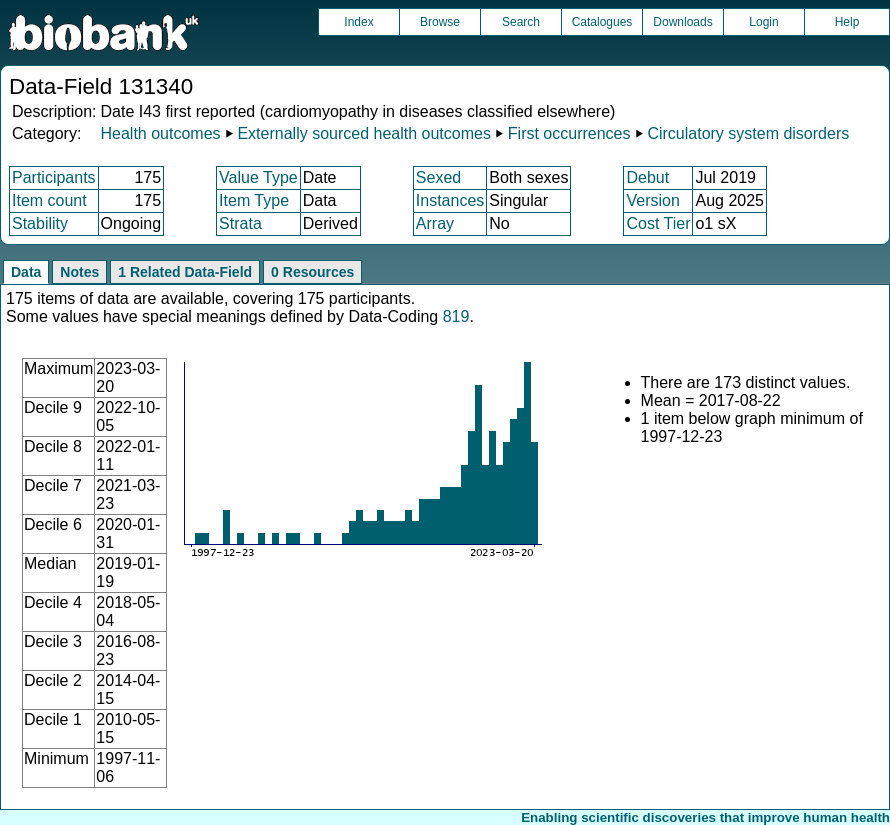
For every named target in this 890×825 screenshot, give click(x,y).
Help (847, 22)
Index (358, 22)
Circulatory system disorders (748, 133)
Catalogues (602, 22)
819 (456, 316)
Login (763, 22)
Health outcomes (160, 133)
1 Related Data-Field (185, 272)
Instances (450, 200)
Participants (54, 177)
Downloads (682, 22)
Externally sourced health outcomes (363, 133)
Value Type (258, 177)
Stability (40, 223)
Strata (240, 223)
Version (652, 200)
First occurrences (569, 133)
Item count (49, 200)
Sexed (438, 177)
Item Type (254, 200)
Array (435, 223)
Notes (79, 272)
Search (521, 22)
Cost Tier (658, 223)
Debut (647, 177)
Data (26, 272)
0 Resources (312, 272)
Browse (440, 22)
